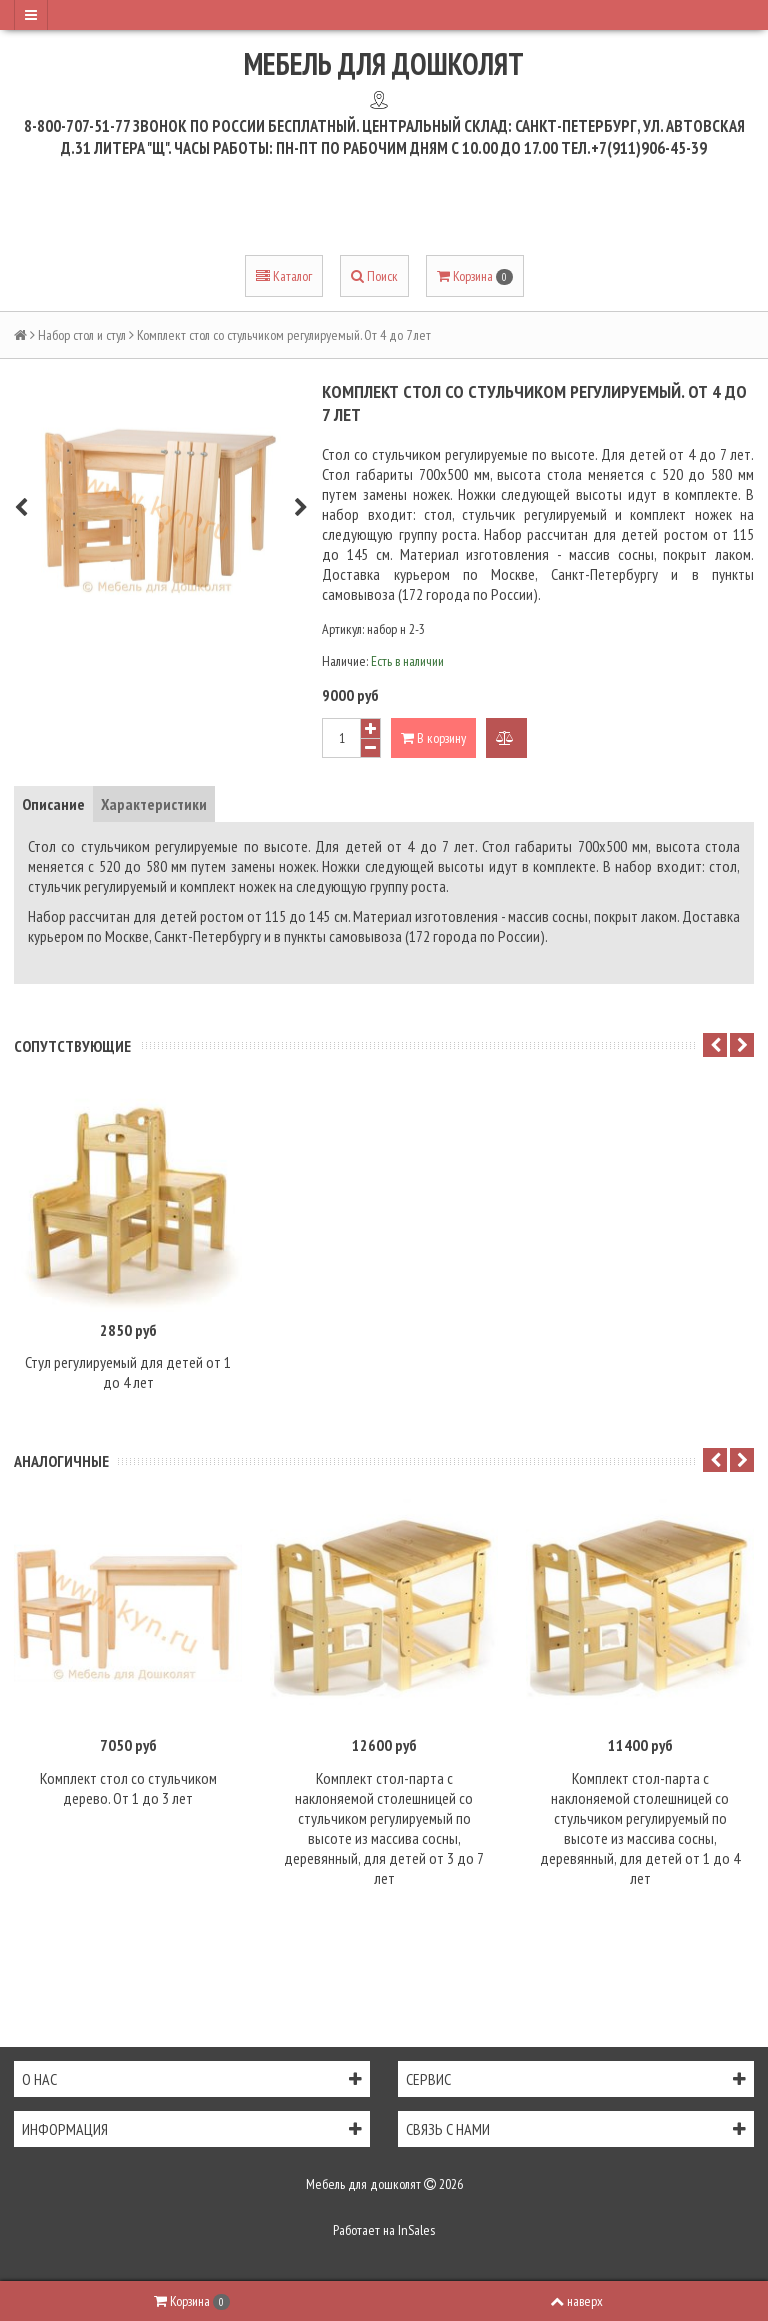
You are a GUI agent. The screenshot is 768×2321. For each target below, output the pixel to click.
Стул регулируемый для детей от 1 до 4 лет (128, 1372)
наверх (576, 2301)
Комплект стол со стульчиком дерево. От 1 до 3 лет (128, 1788)
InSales (416, 2230)
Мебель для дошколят (384, 63)
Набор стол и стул (82, 335)
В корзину (433, 738)
